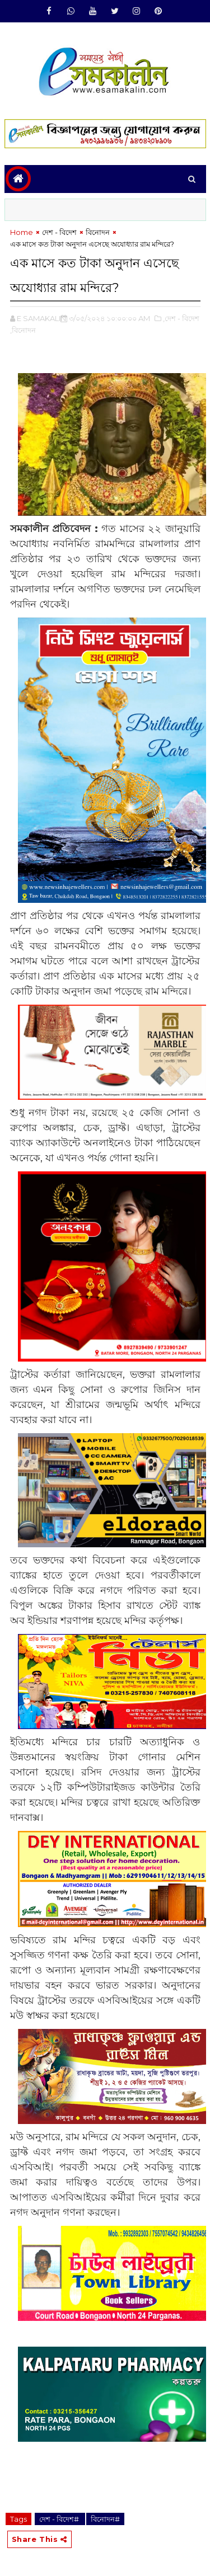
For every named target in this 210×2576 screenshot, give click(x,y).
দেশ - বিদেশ (59, 232)
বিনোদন (98, 232)
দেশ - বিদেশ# (60, 2518)
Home (21, 232)
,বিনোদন (23, 330)
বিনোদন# (105, 2518)
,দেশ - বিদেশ (181, 318)
